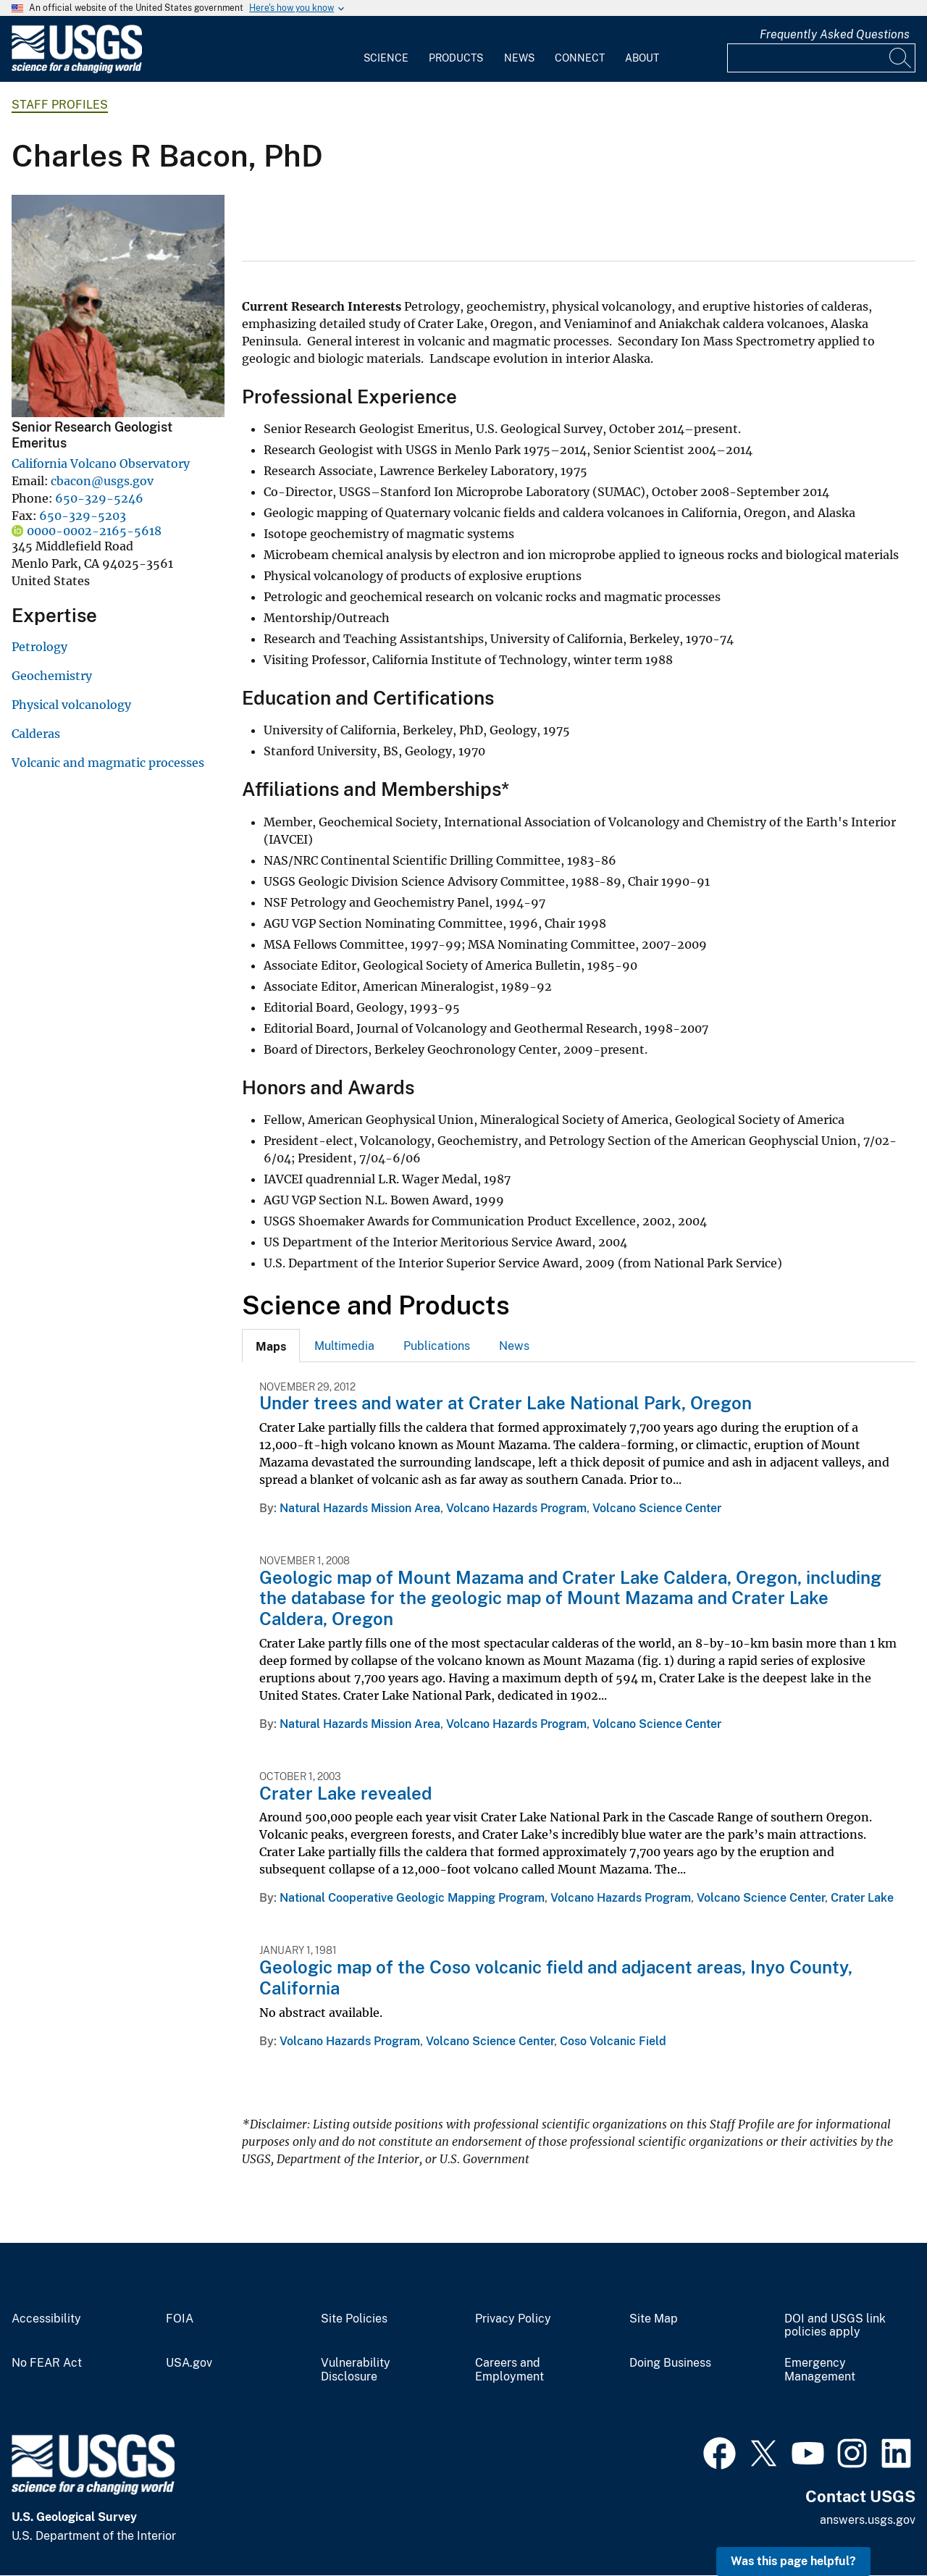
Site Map (653, 2318)
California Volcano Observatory (101, 463)
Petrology (39, 646)
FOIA (179, 2318)
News (519, 58)
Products (456, 58)
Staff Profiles (60, 105)
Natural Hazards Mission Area (360, 1508)
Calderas (36, 733)
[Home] (77, 70)
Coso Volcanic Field (613, 2041)
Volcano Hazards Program (516, 1508)
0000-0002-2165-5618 (94, 531)
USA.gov (189, 2363)
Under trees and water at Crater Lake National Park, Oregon (505, 1403)
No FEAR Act (47, 2363)
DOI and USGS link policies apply (835, 2325)
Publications (436, 1346)
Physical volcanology (71, 704)
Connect (580, 58)
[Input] (821, 57)
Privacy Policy (513, 2318)
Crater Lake (862, 1898)
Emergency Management (819, 2370)
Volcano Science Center (656, 1508)
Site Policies (354, 2318)
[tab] (271, 1345)
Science (386, 58)
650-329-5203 (82, 515)
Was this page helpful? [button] (793, 2561)
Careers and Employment (509, 2370)
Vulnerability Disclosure (355, 2370)
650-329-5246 (99, 498)
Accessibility (46, 2318)
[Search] (900, 57)
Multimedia (344, 1346)
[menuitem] (386, 49)
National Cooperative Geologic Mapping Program (412, 1898)
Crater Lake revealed (345, 1793)
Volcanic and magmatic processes (108, 762)
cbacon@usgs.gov (102, 481)
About (642, 58)
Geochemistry (52, 675)
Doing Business (670, 2363)
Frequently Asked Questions (835, 34)
